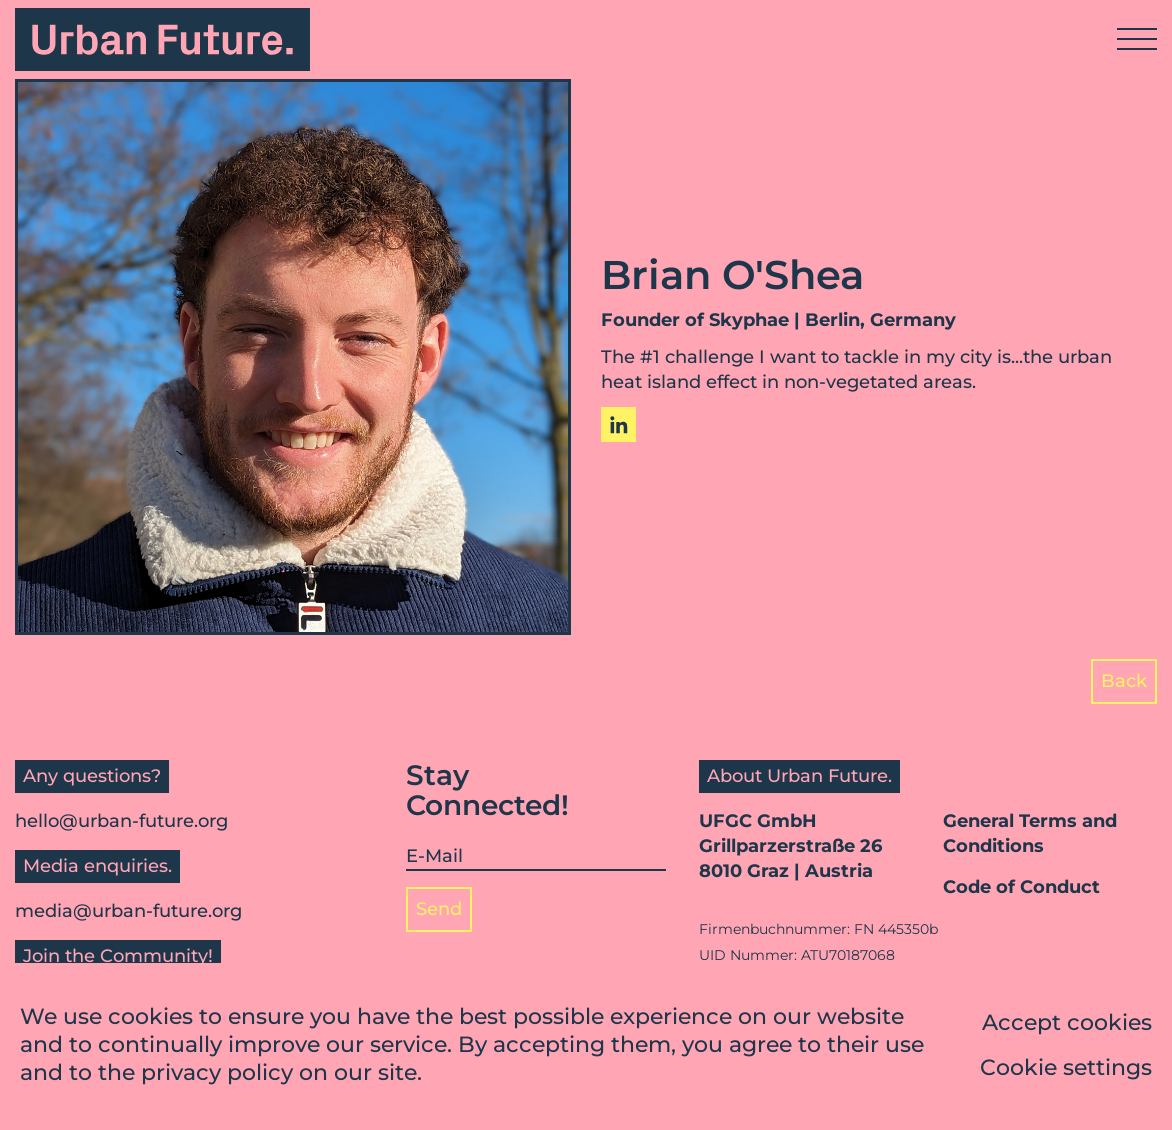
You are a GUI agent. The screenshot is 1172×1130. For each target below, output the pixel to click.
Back (1124, 681)
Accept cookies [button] (1067, 1024)
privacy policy (217, 1074)
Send (439, 909)
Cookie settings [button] (1066, 1069)
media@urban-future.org (128, 911)
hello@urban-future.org (121, 821)
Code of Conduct (1021, 887)
